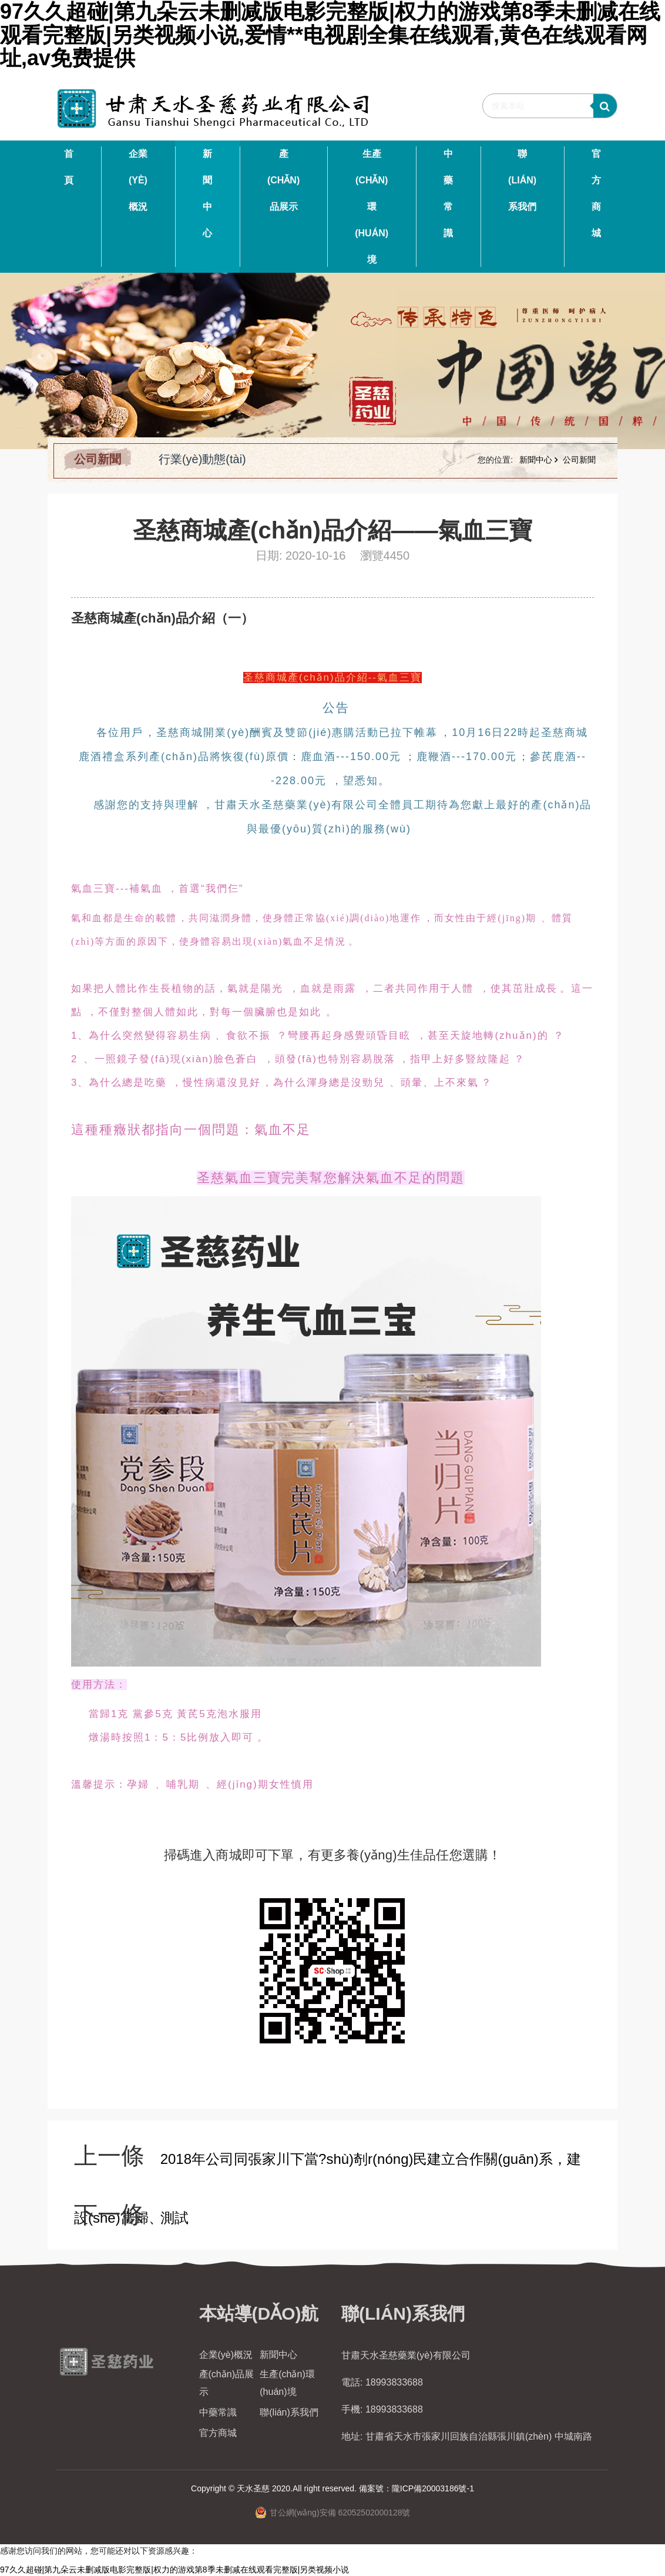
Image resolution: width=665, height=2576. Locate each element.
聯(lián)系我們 (522, 180)
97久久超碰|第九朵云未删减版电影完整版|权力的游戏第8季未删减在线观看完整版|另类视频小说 (174, 2569)
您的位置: (496, 459)
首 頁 (68, 167)
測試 (174, 2218)
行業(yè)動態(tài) (202, 459)
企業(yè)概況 (138, 180)
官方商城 (596, 193)
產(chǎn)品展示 (283, 180)
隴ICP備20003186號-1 (433, 2488)
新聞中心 (207, 193)
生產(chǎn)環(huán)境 (371, 207)
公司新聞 (97, 459)
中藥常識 (448, 193)
